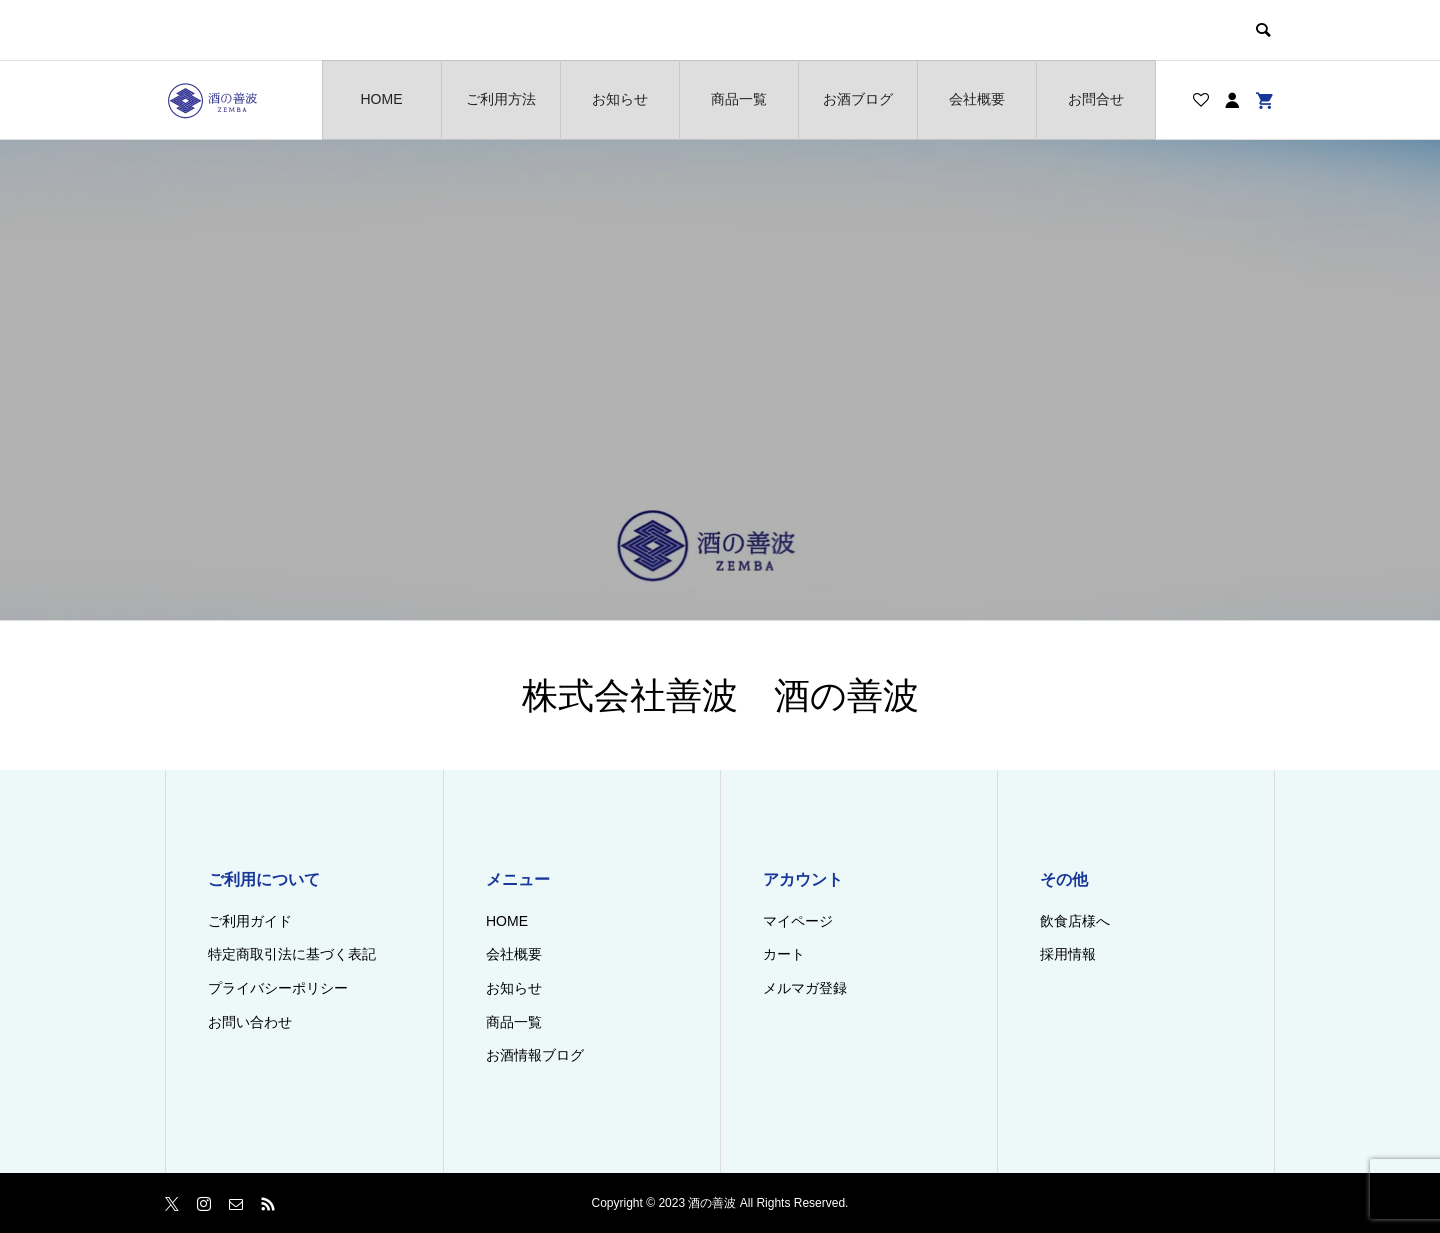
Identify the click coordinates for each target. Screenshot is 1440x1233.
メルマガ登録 (805, 988)
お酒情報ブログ (535, 1055)
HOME (382, 99)
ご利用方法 (501, 99)
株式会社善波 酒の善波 (720, 695)
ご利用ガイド (250, 921)
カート (784, 954)
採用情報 (1068, 954)
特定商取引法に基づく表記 (292, 954)
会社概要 (977, 99)
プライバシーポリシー (278, 988)
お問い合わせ (250, 1022)
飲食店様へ (1075, 921)
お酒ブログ (858, 99)
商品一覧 (739, 99)
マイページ (798, 921)
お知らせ (620, 99)
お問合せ (1096, 99)
